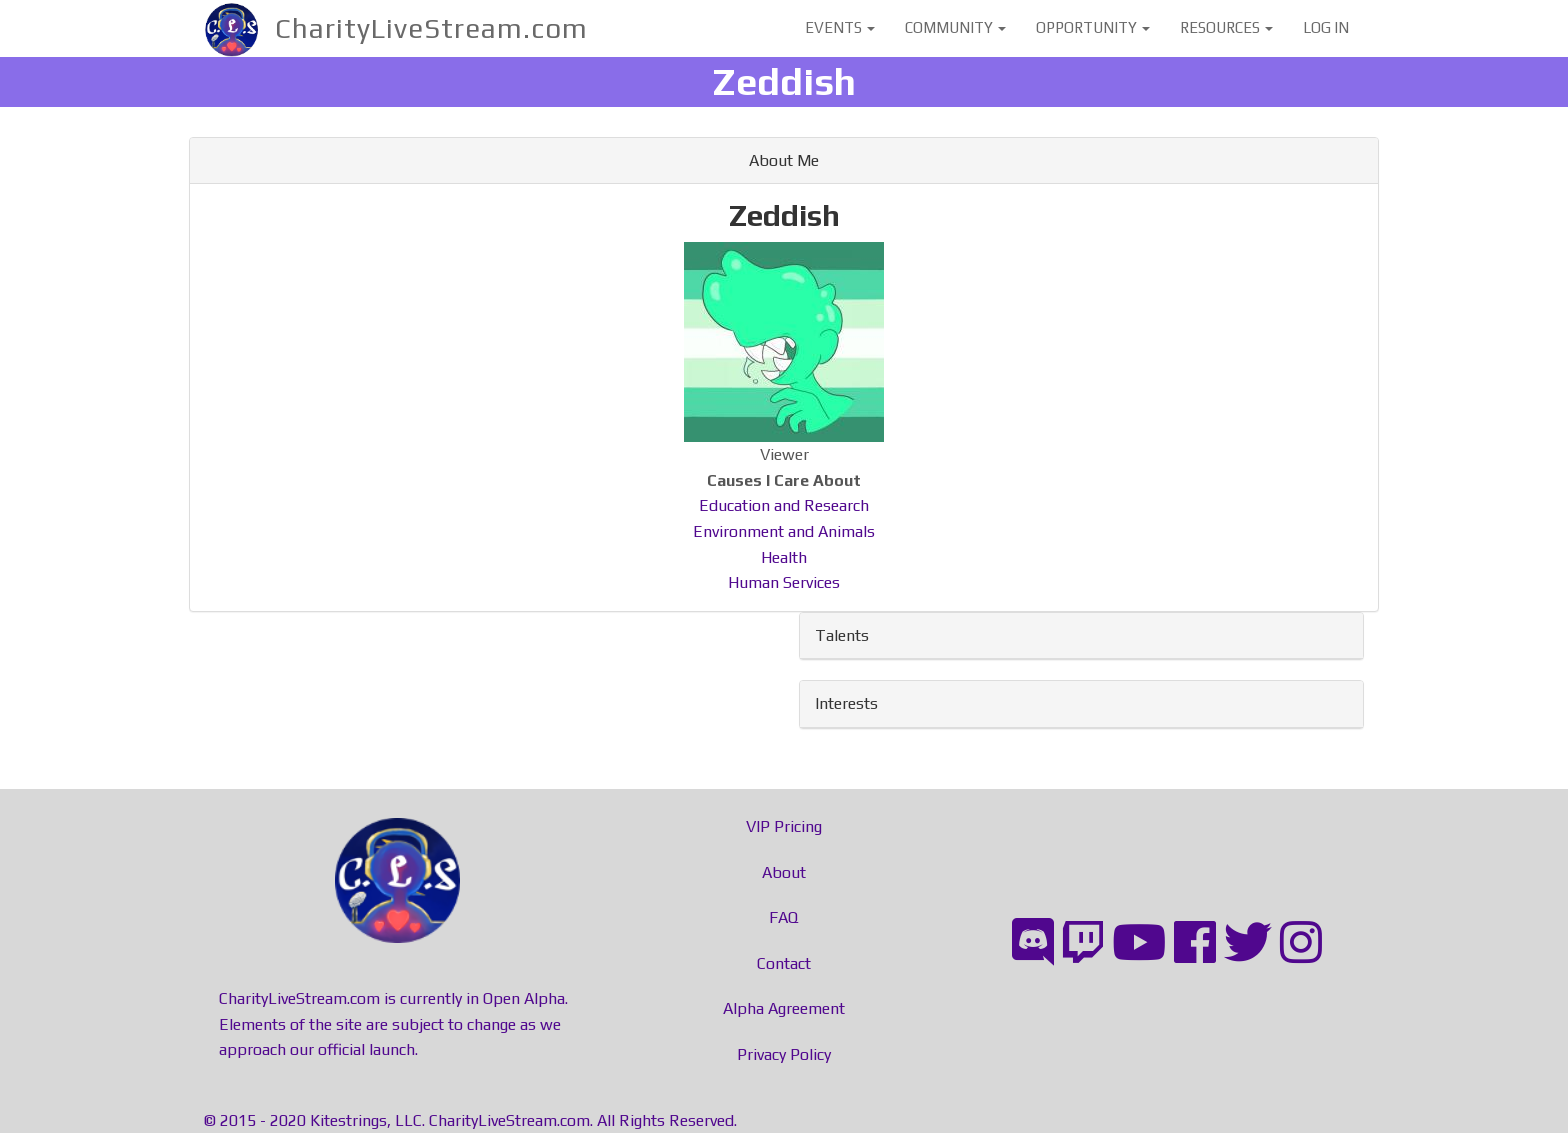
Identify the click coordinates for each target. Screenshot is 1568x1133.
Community (955, 27)
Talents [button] (842, 635)
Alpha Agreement (784, 1008)
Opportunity (1093, 27)
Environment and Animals (784, 531)
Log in (1326, 27)
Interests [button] (846, 703)
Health (784, 557)
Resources (1226, 27)
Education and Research (784, 505)
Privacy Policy (784, 1054)
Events (840, 27)
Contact (784, 963)
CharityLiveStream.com (431, 28)
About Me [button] (784, 160)
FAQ (783, 917)
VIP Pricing (784, 826)
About (784, 872)
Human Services (784, 582)
